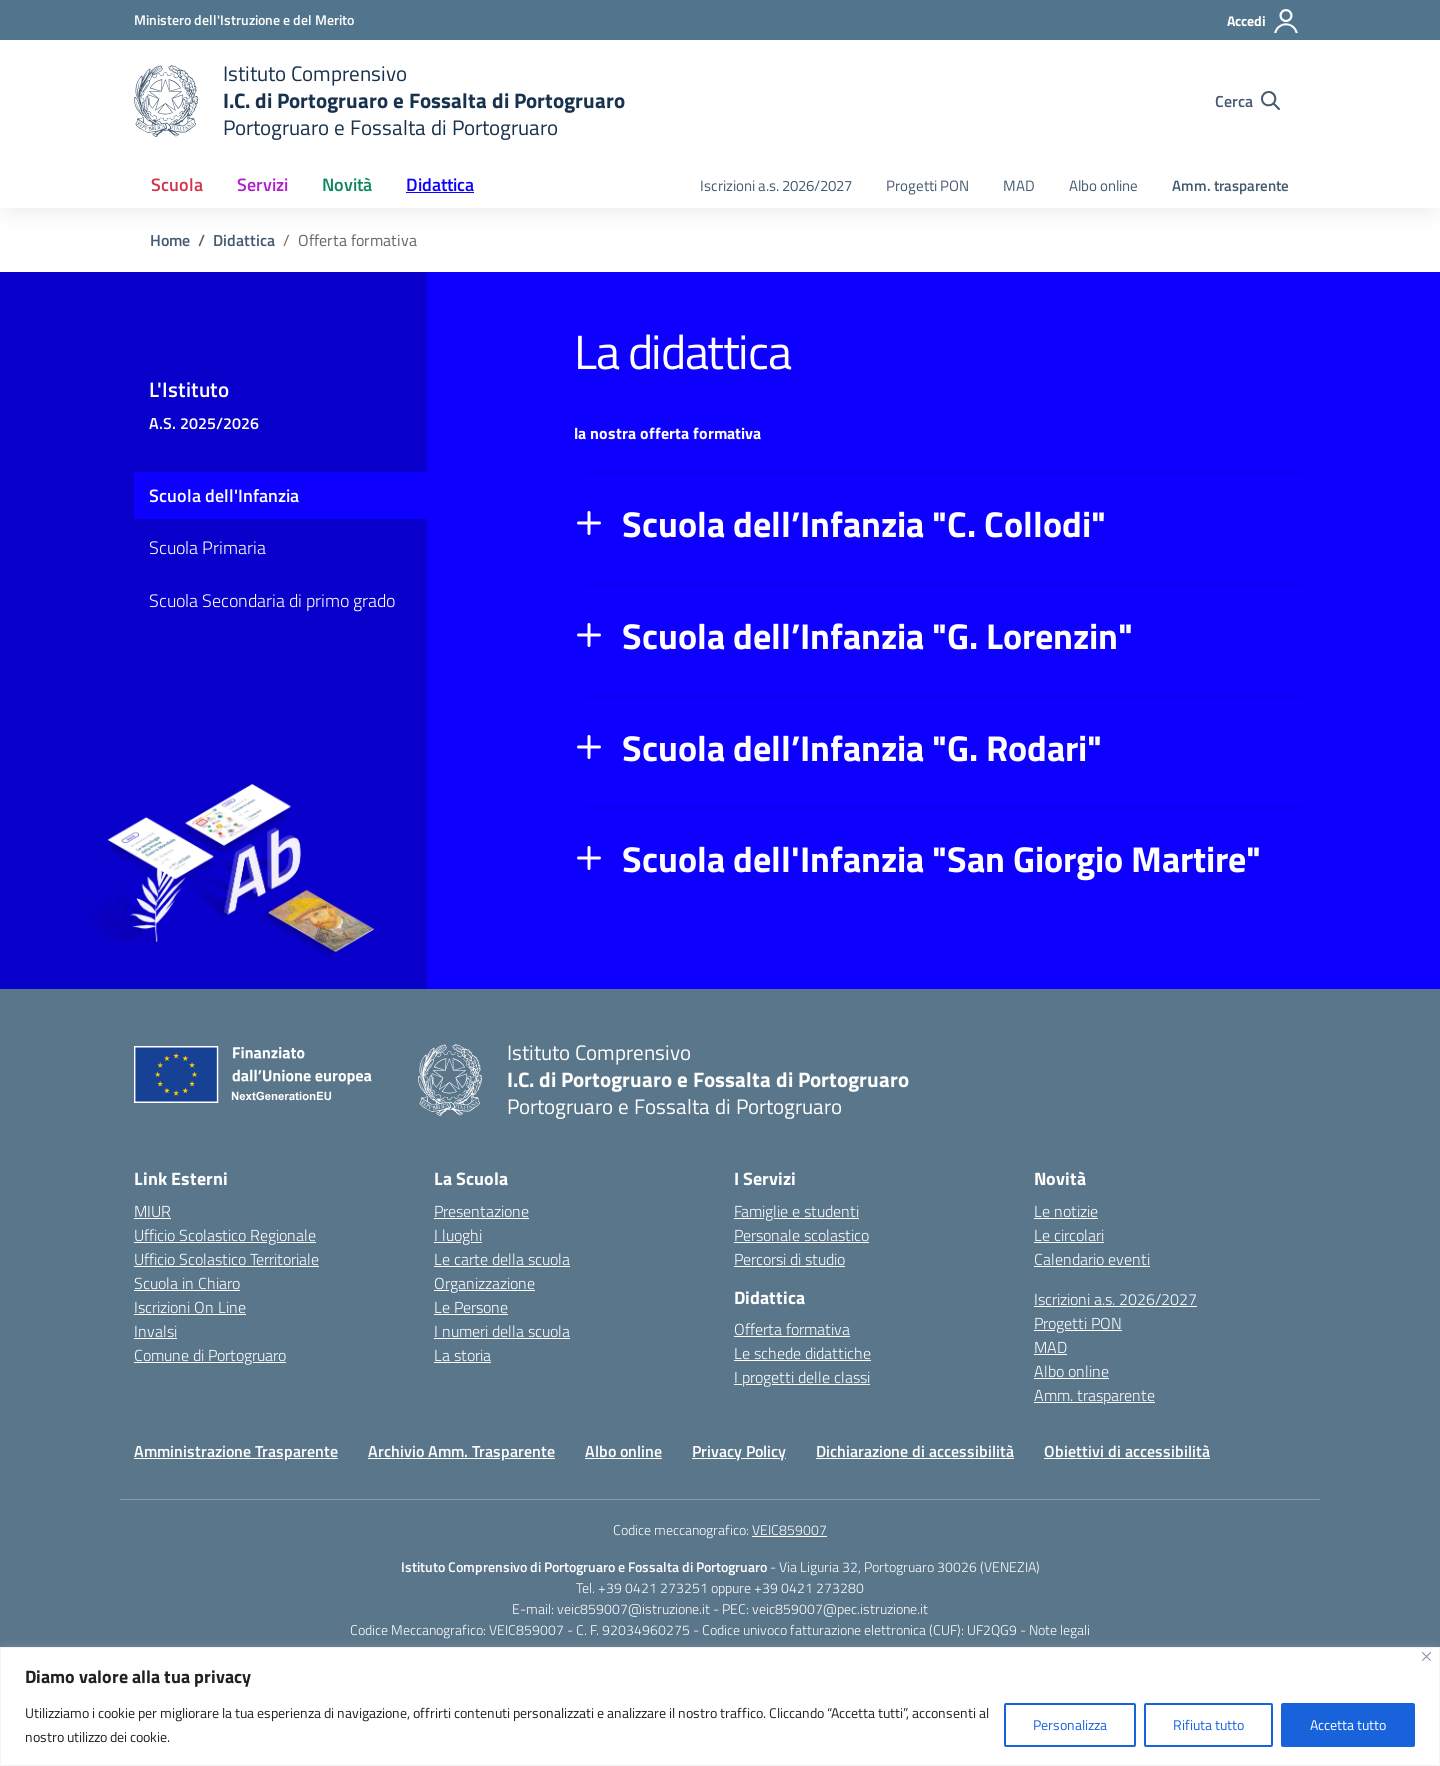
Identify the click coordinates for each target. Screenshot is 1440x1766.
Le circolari (1069, 1235)
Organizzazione (484, 1283)
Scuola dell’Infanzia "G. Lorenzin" (877, 636)
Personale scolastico (801, 1235)
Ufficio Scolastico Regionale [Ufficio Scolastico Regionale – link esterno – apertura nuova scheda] (225, 1235)
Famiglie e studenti (796, 1211)
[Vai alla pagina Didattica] (244, 240)
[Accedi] (1263, 21)
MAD (1019, 185)
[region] (720, 1706)
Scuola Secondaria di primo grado (272, 600)
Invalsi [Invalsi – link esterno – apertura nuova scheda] (155, 1331)
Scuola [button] (177, 184)
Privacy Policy (739, 1451)
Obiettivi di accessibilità (1127, 1451)
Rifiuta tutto (1208, 1724)
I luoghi (458, 1235)
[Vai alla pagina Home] (170, 240)
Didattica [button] (440, 184)
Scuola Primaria (207, 547)
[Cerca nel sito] (1247, 101)
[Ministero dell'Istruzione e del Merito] (244, 19)
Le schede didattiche (802, 1353)
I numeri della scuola (502, 1331)
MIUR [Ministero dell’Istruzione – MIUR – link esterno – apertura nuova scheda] (152, 1211)
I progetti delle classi (802, 1377)
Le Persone (471, 1307)
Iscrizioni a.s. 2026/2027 (776, 185)
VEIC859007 (789, 1529)
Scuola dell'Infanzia (224, 495)
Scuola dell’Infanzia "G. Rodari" (862, 748)
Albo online (1103, 185)
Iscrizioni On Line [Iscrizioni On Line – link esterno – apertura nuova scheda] (190, 1307)
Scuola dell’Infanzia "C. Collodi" (864, 524)
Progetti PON (927, 185)
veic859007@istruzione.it (633, 1608)
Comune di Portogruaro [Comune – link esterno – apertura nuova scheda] (210, 1355)
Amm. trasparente (1230, 185)
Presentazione (481, 1211)
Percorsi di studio (789, 1259)
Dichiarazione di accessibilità (915, 1451)
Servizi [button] (262, 184)
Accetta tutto (1348, 1724)
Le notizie (1066, 1211)
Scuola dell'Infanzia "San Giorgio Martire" (941, 859)
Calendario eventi (1092, 1259)
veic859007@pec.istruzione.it (840, 1608)
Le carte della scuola (502, 1259)
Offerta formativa (792, 1329)
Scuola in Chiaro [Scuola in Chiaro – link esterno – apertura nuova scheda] (187, 1283)
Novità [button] (347, 184)
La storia (462, 1355)
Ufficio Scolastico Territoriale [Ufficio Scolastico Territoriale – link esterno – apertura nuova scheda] (226, 1259)
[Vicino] (1426, 1656)
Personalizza (1070, 1724)
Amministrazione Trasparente (236, 1451)
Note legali (1059, 1629)
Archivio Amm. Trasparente (461, 1451)
